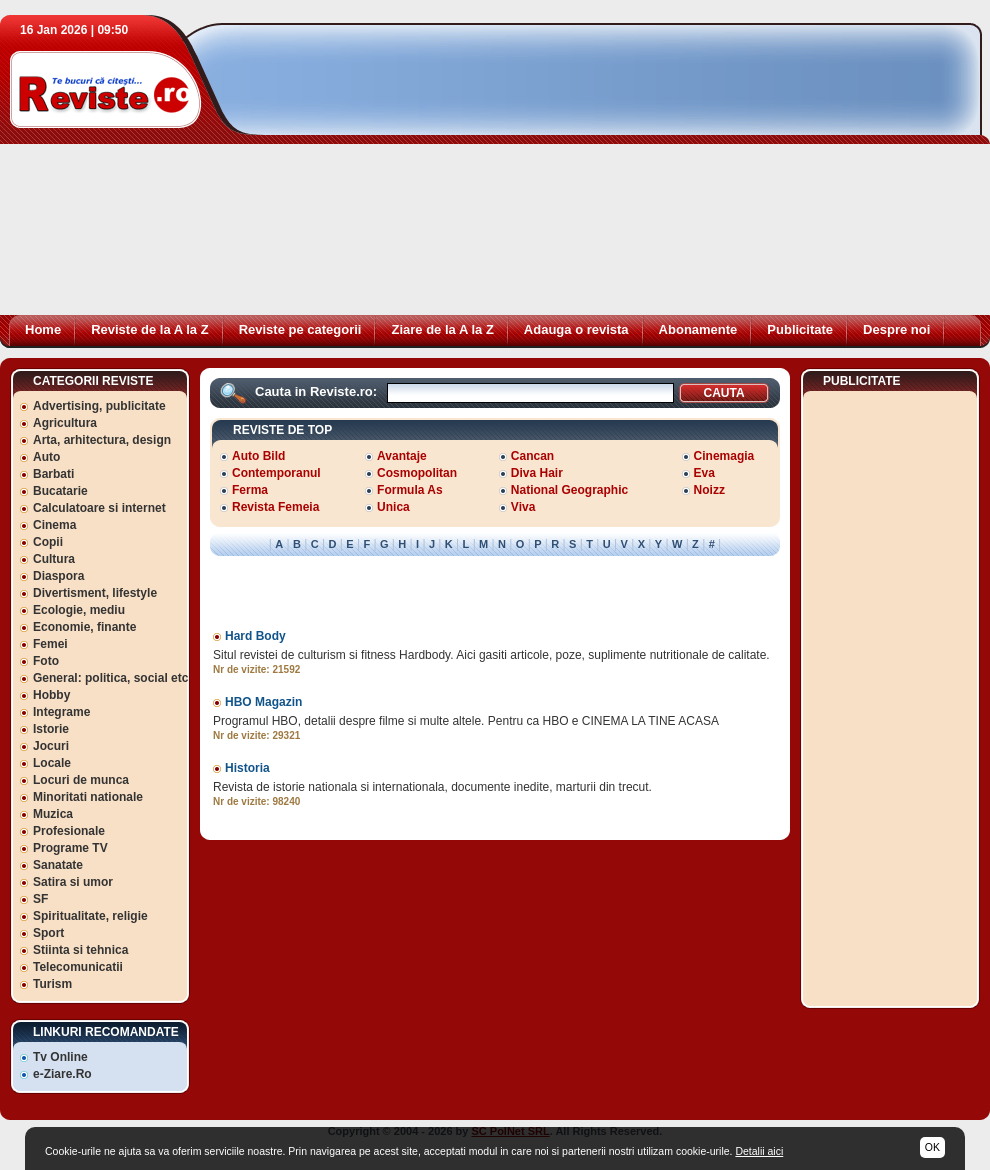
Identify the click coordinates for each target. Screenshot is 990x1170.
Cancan (532, 456)
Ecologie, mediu (79, 610)
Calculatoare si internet (99, 508)
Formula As (410, 490)
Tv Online (60, 1057)
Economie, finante (84, 627)
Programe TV (70, 848)
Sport (48, 933)
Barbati (53, 474)
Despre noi (896, 329)
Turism (52, 984)
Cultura (54, 559)
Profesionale (69, 831)
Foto (46, 661)
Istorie (51, 729)
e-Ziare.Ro (62, 1074)
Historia (247, 768)
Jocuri (51, 746)
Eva (704, 473)
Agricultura (65, 423)
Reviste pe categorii (300, 329)
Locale (52, 763)
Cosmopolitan (417, 473)
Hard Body (255, 636)
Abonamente (698, 329)
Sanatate (58, 865)
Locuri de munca (81, 780)
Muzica (53, 814)
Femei (50, 644)
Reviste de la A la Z (150, 329)
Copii (48, 542)
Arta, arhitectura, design (102, 440)
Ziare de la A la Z (442, 329)
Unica (393, 507)
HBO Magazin (263, 702)
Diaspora (58, 576)
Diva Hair (537, 473)
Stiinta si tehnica (80, 950)
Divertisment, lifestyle (95, 593)
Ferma (250, 490)
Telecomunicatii (78, 967)
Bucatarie (60, 491)
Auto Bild (258, 456)
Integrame (61, 712)
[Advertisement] (505, 175)
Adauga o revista (576, 329)
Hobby (51, 695)
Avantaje (402, 456)
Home (43, 329)
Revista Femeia (275, 507)
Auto (46, 457)
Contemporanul (276, 473)
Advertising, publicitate (99, 406)
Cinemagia (724, 456)
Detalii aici (759, 1151)
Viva (523, 507)
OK (932, 1147)
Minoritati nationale (88, 797)
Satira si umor (73, 882)
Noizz (709, 490)
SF (40, 899)
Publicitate (800, 329)
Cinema (54, 525)
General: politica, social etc (110, 678)
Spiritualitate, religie (90, 916)
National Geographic (569, 490)
